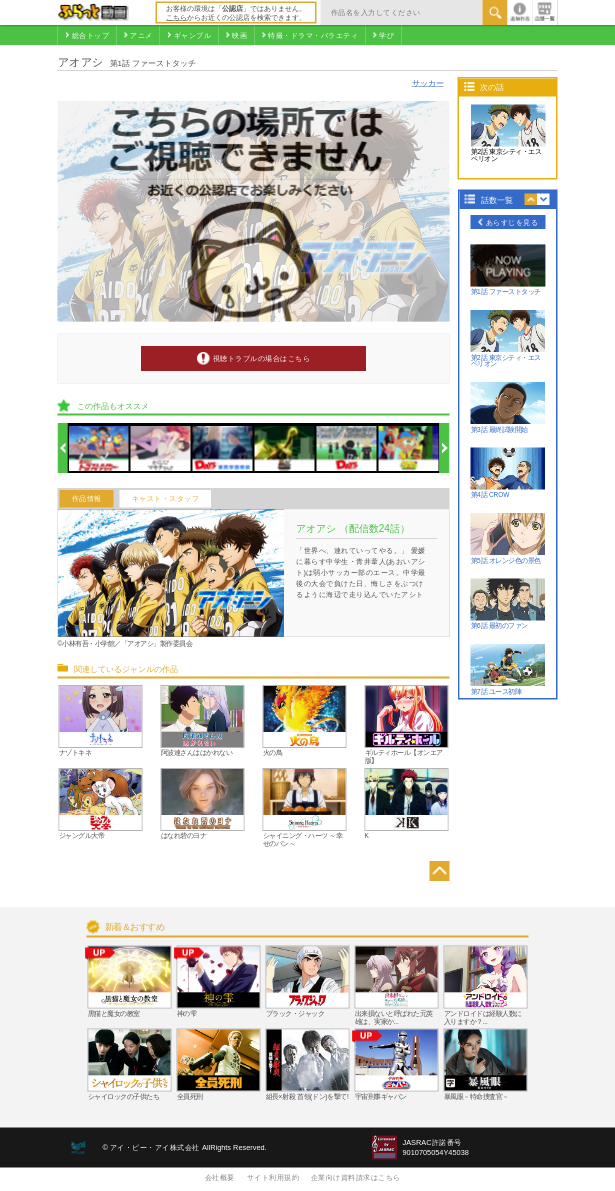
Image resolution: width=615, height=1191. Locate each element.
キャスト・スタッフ (166, 499)
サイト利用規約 (273, 1177)
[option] (99, 448)
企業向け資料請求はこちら (356, 1177)
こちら (176, 17)
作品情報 (87, 499)
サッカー (428, 82)
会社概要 (220, 1177)
